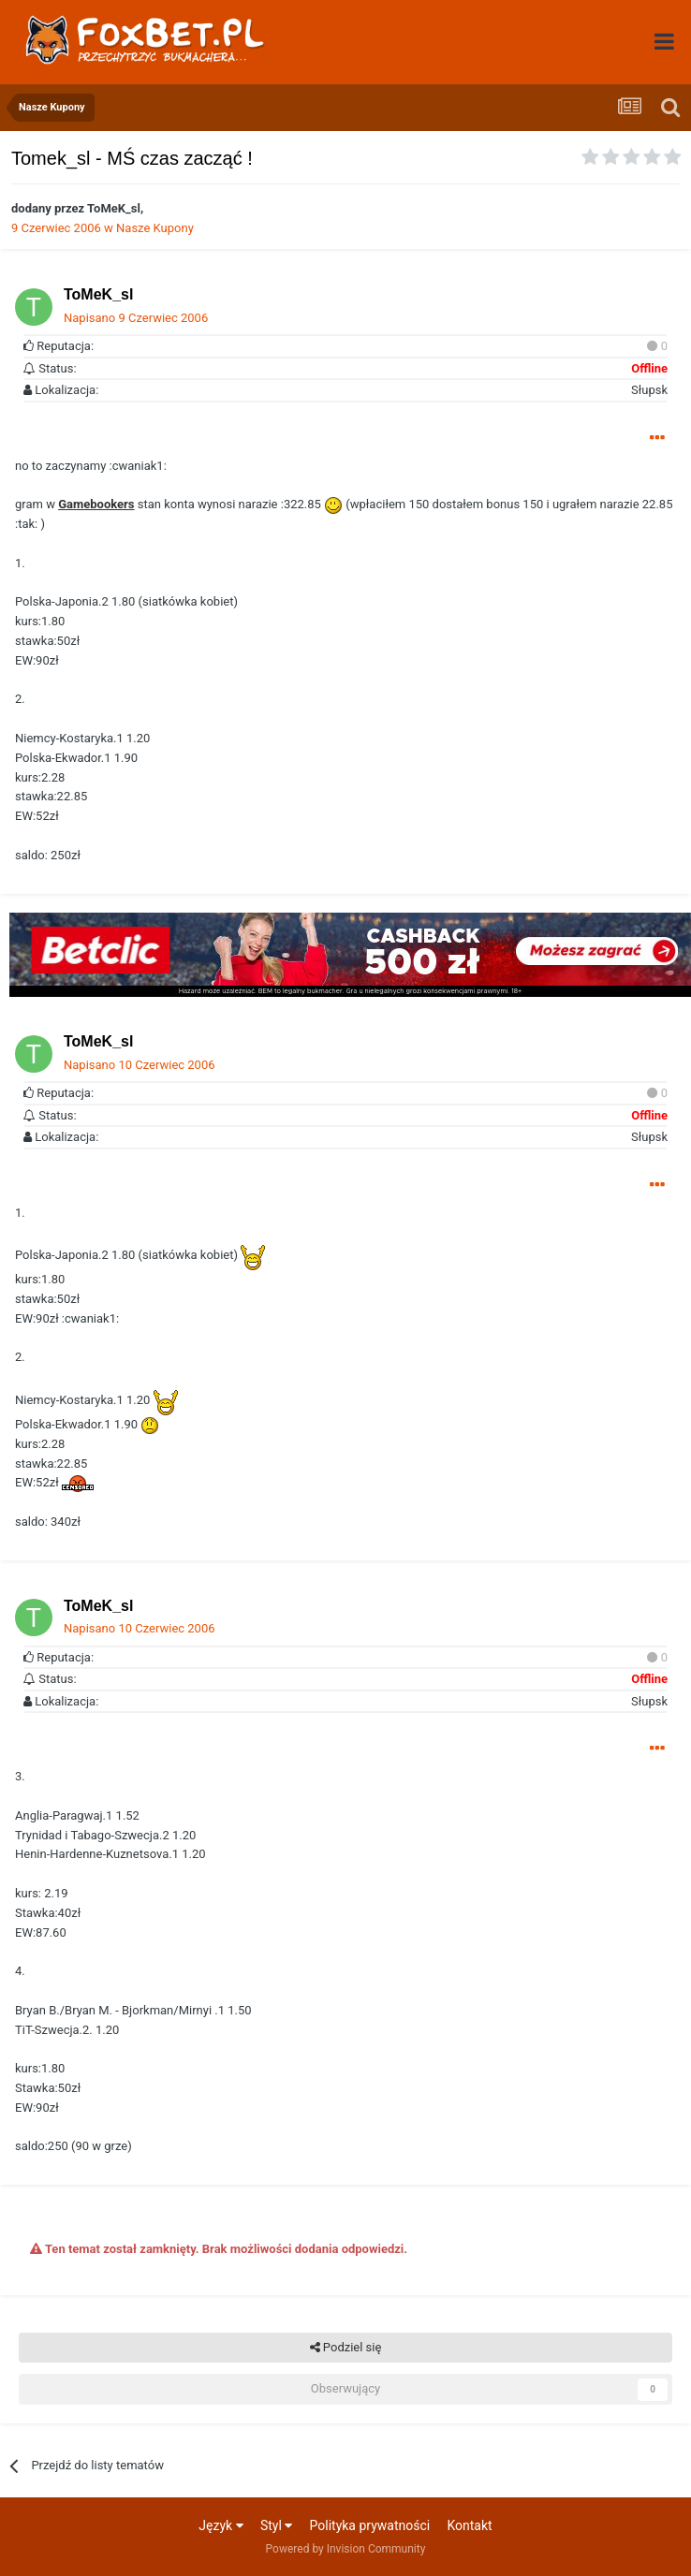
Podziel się (346, 2348)
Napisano (136, 318)
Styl (276, 2525)
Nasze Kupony (155, 228)
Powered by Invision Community (346, 2548)
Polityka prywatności (370, 2525)
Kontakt (469, 2525)
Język (220, 2525)
